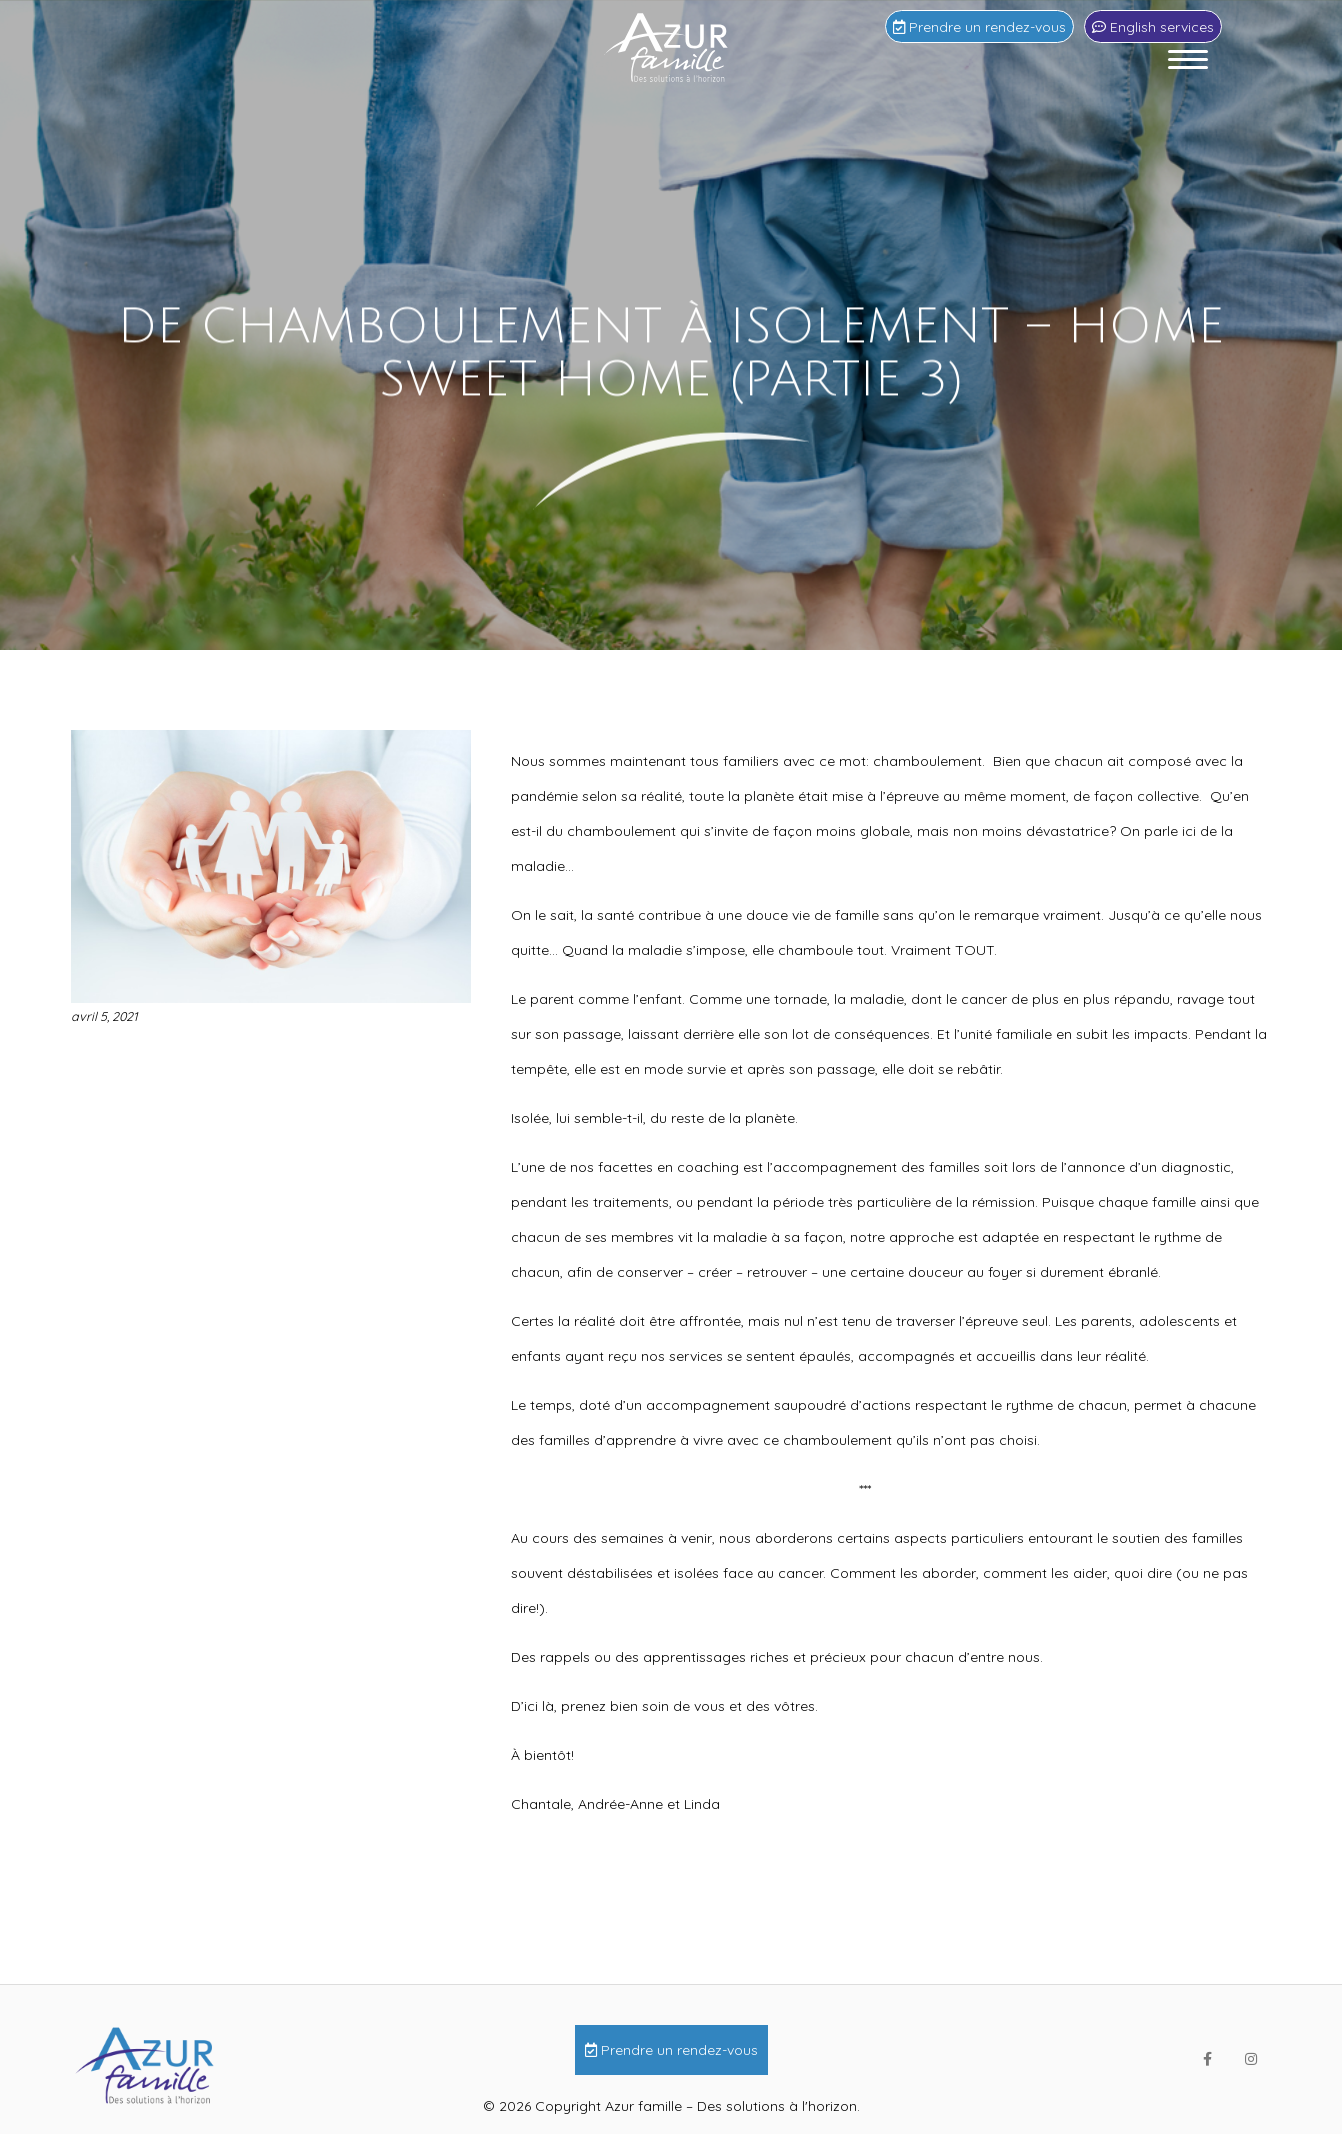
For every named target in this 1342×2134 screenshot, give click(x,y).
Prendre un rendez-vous (979, 26)
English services (1153, 26)
